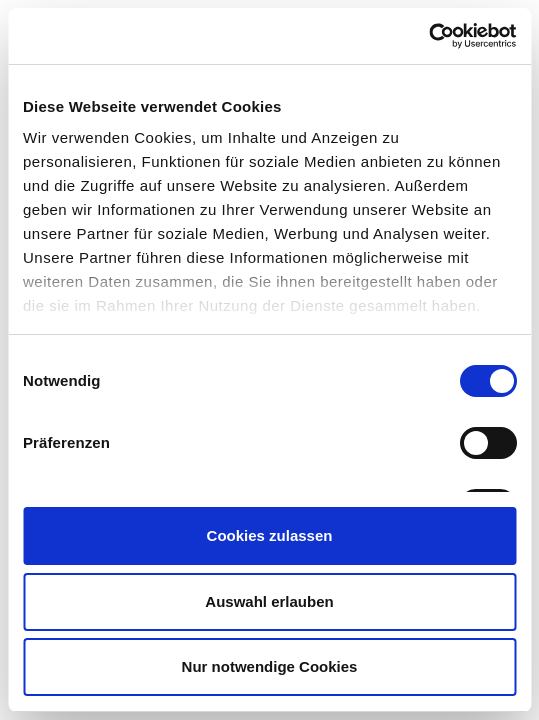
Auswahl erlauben (269, 601)
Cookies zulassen (270, 535)
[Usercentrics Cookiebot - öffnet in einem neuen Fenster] (428, 36)
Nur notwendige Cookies (270, 666)
